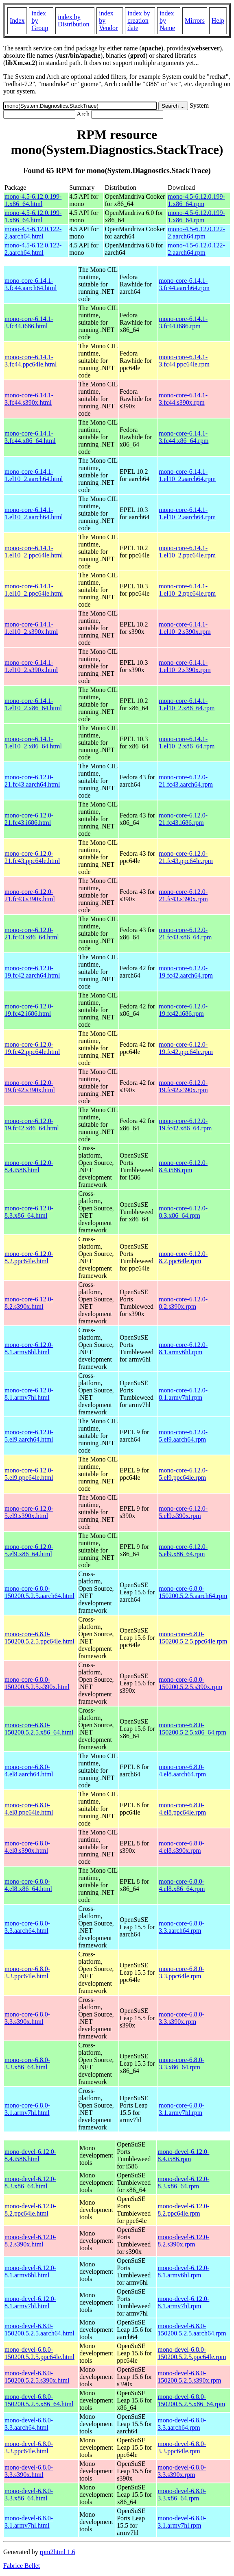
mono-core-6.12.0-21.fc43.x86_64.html (31, 933)
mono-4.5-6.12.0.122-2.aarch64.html (32, 233)
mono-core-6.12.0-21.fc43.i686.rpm (183, 819)
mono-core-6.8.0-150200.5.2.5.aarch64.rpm (193, 1592)
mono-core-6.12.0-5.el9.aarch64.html (28, 1436)
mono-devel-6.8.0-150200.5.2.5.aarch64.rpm (191, 2329)
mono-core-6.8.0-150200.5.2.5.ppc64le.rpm (193, 1638)
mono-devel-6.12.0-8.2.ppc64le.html (30, 2210)
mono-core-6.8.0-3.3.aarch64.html (27, 1927)
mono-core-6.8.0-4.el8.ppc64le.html (28, 1809)
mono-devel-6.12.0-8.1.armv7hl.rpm (183, 2302)
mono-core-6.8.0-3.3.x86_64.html (27, 2063)
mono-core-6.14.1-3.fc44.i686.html (28, 322)
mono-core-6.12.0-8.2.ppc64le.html (28, 1257)
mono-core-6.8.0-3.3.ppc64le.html (27, 1972)
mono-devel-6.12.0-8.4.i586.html (30, 2155)
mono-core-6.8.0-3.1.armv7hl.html (27, 2109)
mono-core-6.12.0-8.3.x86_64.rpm (183, 1212)
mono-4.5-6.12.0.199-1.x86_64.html (32, 200)
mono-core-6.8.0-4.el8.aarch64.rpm (182, 1770)
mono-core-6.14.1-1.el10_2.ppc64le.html (33, 551)
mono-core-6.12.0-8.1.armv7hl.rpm (183, 1394)
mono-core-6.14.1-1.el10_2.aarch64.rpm (187, 475)
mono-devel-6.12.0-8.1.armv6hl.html (30, 2271)
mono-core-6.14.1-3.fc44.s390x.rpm (183, 399)
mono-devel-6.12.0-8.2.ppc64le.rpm (183, 2210)
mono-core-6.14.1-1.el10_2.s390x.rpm (185, 628)
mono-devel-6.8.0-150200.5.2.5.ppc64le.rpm (191, 2353)
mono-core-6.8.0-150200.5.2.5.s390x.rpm (190, 1683)
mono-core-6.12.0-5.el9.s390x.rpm (183, 1512)
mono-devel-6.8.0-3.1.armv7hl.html (28, 2522)
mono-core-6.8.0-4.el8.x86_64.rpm (182, 1885)
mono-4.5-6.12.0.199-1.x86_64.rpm (196, 200)
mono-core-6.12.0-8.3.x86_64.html (28, 1212)
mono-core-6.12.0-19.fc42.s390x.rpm (183, 1086)
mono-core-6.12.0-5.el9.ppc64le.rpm (183, 1474)
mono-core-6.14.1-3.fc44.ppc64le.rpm (184, 360)
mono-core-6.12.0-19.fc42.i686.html (28, 1010)
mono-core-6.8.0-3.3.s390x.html (27, 2018)
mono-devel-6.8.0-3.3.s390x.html (28, 2471)
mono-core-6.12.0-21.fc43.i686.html (28, 819)
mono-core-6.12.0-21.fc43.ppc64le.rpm (186, 857)
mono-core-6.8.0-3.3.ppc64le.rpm (181, 1972)
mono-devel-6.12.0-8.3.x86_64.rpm (183, 2182)
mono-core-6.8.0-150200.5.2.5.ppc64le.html (39, 1638)
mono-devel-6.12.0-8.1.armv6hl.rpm (183, 2271)
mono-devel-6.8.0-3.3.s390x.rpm (181, 2471)
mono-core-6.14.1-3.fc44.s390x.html (28, 399)
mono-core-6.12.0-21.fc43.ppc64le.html (32, 857)
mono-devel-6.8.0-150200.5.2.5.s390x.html (37, 2377)
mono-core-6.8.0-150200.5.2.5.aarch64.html (39, 1592)
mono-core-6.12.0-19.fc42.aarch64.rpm (186, 972)
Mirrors (195, 20)
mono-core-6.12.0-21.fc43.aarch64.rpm (186, 781)
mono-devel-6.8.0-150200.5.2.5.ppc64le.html (39, 2353)
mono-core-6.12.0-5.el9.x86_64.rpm (183, 1550)
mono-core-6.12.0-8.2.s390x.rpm (183, 1303)
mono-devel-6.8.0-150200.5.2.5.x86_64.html (38, 2400)
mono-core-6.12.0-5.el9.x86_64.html (28, 1550)
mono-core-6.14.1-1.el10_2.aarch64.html (33, 475)
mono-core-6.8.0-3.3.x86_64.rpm (181, 2063)
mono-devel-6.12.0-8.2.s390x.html (30, 2240)
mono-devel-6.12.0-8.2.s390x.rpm (183, 2240)
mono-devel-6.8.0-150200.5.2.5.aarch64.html (39, 2329)
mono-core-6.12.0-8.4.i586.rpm (183, 1166)
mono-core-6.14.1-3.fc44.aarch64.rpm (184, 284)
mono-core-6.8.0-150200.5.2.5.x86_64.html (38, 1729)
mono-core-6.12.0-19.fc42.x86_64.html (31, 1124)
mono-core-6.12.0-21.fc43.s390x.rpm (183, 895)
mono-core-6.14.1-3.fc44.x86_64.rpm (183, 437)
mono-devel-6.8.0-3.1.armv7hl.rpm (181, 2522)
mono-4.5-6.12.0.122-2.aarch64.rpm (196, 233)
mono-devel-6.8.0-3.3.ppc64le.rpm (181, 2447)
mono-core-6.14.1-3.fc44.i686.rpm (183, 322)
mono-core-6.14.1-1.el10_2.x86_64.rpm (186, 704)
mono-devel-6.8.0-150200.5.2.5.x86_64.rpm (191, 2400)
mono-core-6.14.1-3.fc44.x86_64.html (30, 437)
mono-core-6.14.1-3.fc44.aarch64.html (30, 284)
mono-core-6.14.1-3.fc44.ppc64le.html (30, 360)
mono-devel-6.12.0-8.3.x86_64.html (30, 2182)
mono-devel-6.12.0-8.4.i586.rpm (183, 2155)
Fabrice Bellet (21, 2565)
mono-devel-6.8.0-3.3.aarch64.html (28, 2424)
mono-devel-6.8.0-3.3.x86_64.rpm (181, 2494)
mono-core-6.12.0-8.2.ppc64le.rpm (183, 1257)
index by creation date (138, 20)
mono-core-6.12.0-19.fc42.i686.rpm (183, 1010)
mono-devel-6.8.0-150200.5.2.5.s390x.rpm (189, 2377)
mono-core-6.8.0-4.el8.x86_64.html (28, 1885)
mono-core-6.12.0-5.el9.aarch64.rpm (183, 1436)
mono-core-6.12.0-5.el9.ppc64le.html (28, 1474)
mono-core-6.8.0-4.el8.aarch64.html (28, 1770)
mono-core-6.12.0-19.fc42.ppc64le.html (32, 1048)
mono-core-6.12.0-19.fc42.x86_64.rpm (185, 1124)
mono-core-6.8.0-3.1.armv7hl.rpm (181, 2109)
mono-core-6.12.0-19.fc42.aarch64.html (32, 972)
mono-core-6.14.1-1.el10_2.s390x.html (31, 628)
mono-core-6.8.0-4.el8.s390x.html (27, 1847)
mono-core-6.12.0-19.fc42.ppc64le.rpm (186, 1048)
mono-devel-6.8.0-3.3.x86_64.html (28, 2494)
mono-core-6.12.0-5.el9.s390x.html (28, 1512)
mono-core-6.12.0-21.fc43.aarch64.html (32, 781)
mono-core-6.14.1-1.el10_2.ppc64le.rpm (187, 551)
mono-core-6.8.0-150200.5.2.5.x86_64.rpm (192, 1729)
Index (17, 20)
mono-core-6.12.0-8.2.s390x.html (28, 1303)
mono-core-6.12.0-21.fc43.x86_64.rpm (185, 933)
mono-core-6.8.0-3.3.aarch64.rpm (181, 1927)
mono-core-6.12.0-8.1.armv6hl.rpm (183, 1348)
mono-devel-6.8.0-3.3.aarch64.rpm (181, 2424)
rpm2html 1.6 (57, 2551)
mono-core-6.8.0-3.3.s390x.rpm (181, 2018)
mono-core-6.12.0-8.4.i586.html (28, 1166)
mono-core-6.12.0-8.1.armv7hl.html (28, 1394)
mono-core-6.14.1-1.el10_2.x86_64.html (33, 704)
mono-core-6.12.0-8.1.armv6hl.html (28, 1348)
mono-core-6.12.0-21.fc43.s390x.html (29, 895)
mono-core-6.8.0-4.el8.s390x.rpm (181, 1847)
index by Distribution (73, 20)
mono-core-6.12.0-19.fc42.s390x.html (29, 1086)
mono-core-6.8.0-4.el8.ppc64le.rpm (182, 1809)
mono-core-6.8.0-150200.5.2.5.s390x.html (37, 1683)
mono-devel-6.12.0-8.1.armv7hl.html (30, 2302)
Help (218, 20)
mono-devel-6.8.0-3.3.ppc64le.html (28, 2447)
